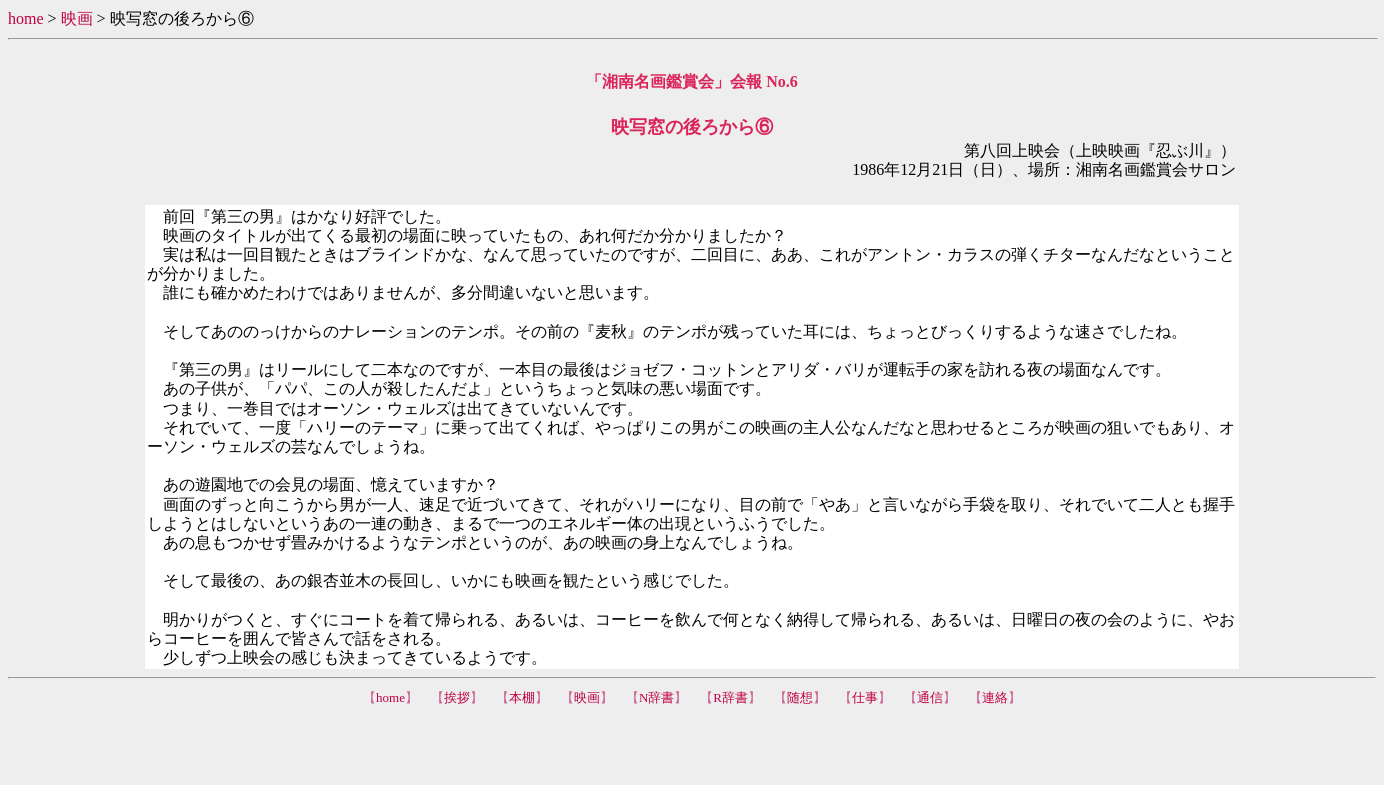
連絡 (995, 697)
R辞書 (730, 697)
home (26, 18)
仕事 (865, 697)
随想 (800, 697)
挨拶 (457, 697)
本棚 (522, 697)
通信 (930, 697)
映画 (77, 18)
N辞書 (656, 697)
